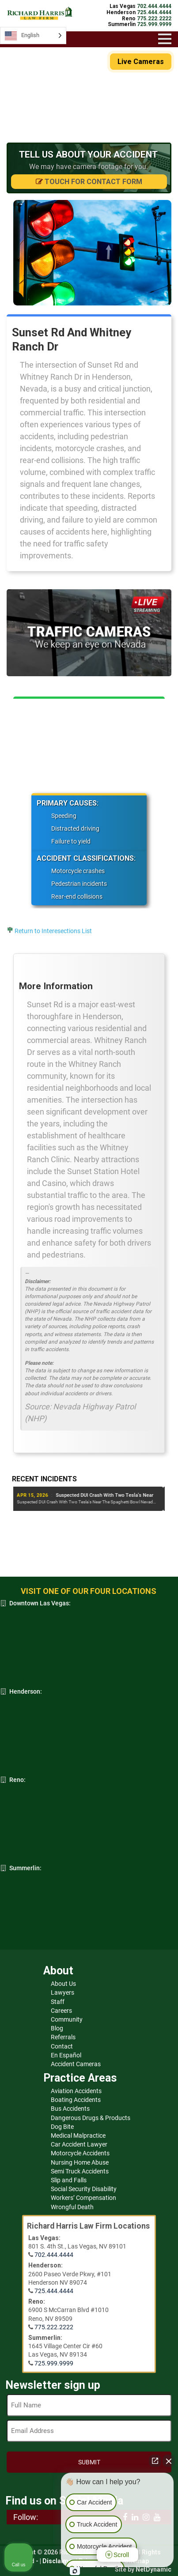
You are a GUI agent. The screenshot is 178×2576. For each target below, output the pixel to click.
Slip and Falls (69, 2180)
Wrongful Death (72, 2207)
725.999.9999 (53, 2363)
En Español (66, 2055)
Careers (61, 2010)
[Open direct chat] (155, 2461)
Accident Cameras (76, 2064)
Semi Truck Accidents (80, 2171)
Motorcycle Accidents (80, 2153)
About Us (63, 1983)
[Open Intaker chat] (75, 2571)
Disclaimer (58, 2561)
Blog (57, 2028)
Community (67, 2019)
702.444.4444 (53, 2254)
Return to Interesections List (53, 930)
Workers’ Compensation (83, 2197)
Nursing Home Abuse (80, 2162)
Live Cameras (140, 61)
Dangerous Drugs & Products (90, 2117)
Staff (57, 2001)
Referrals (63, 2037)
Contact (62, 2046)
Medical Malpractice (78, 2135)
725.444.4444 (53, 2290)
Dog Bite (62, 2126)
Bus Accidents (70, 2108)
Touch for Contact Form (89, 181)
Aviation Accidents (76, 2090)
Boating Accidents (76, 2099)
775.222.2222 (53, 2327)
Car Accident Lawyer (79, 2144)
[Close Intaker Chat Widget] (169, 2461)
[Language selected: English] (33, 35)
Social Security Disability (84, 2188)
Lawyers (62, 1992)
